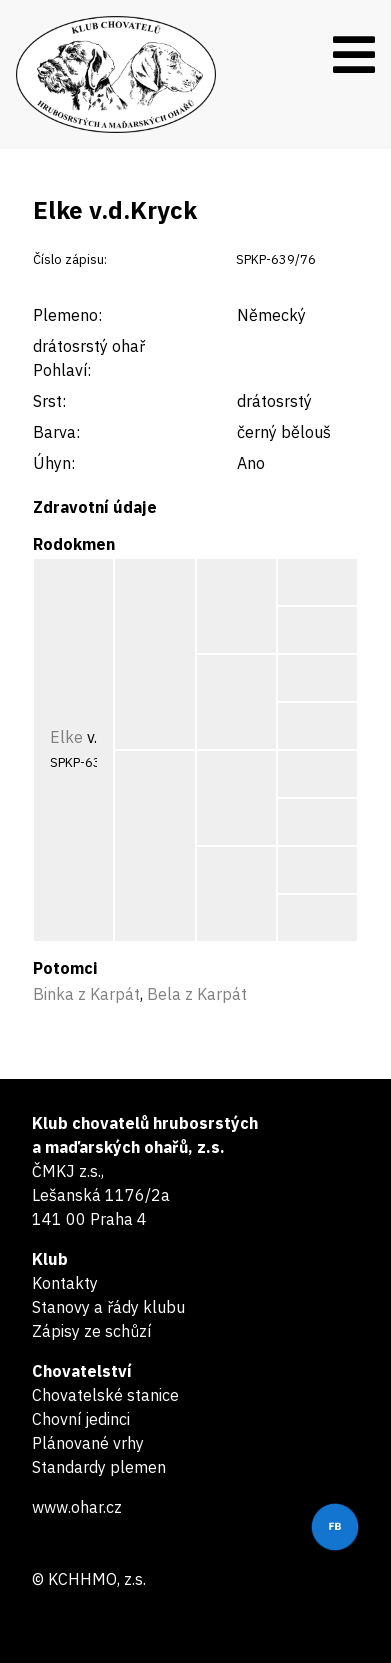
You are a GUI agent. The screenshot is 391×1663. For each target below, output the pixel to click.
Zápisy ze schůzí (91, 1331)
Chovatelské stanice (105, 1395)
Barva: (56, 432)
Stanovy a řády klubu (108, 1307)
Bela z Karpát (197, 994)
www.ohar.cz (77, 1507)
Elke (66, 737)
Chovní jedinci (81, 1419)
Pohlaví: (62, 370)
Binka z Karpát (86, 994)
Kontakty (65, 1283)
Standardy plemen (99, 1467)
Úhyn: (54, 463)
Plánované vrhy (88, 1443)
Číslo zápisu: (70, 259)
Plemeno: (67, 315)
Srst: (49, 401)
